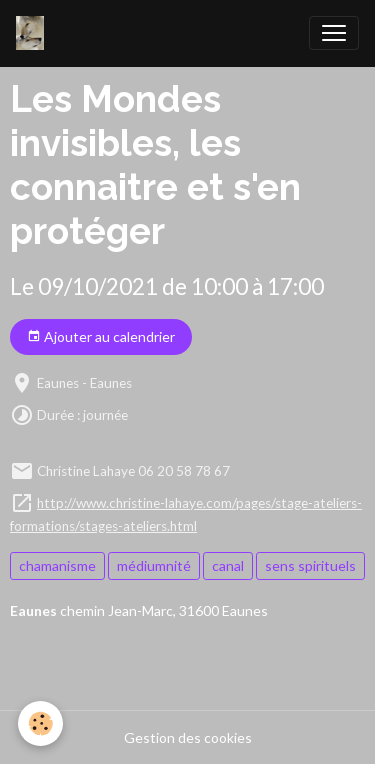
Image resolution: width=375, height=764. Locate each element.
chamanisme (57, 565)
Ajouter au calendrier (101, 337)
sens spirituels (310, 565)
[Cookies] (40, 723)
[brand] (34, 33)
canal (228, 565)
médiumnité (154, 565)
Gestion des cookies (188, 737)
